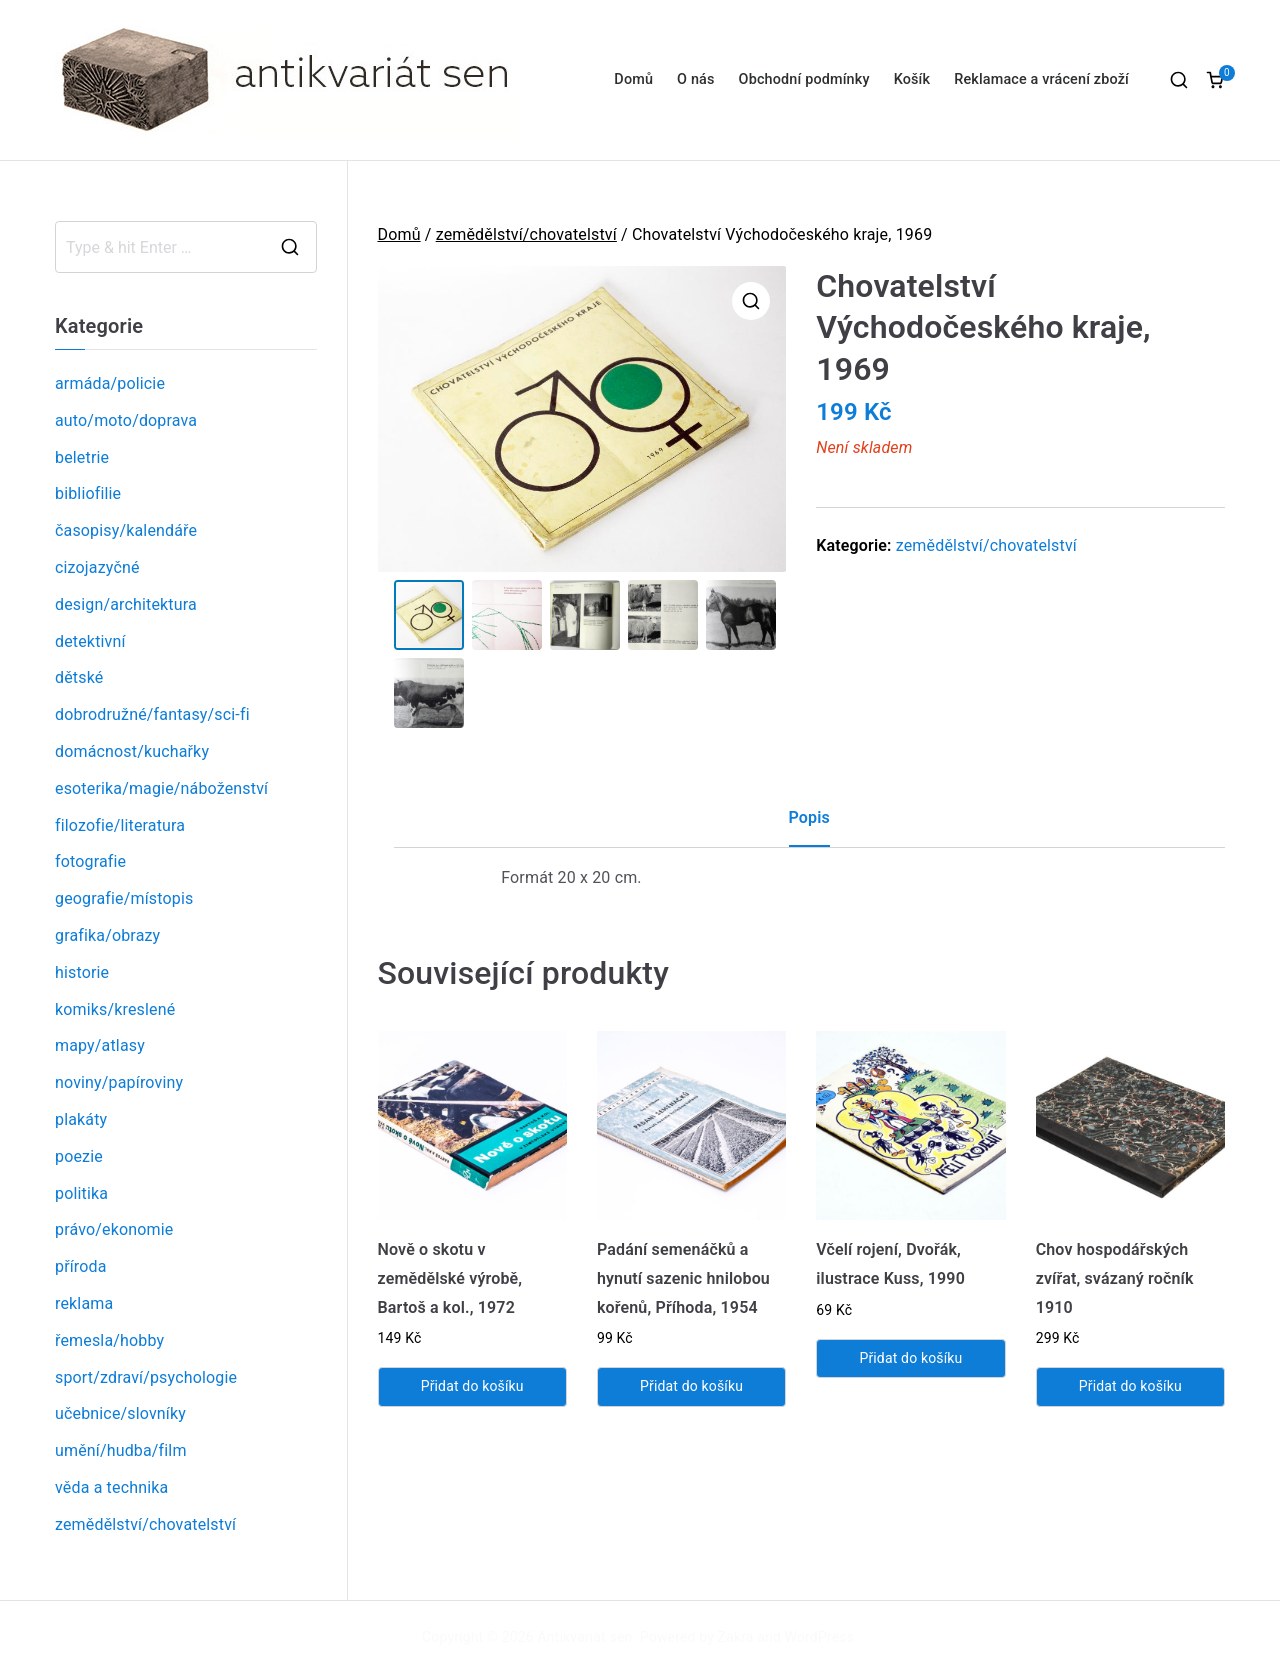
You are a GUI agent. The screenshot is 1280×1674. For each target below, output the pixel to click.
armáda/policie (110, 383)
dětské (79, 677)
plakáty (81, 1119)
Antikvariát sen (585, 1637)
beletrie (82, 457)
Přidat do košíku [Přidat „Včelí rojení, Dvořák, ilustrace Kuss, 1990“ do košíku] (910, 1359)
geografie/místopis (124, 898)
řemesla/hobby (109, 1340)
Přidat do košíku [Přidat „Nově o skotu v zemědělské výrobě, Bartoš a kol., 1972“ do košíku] (472, 1387)
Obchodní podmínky (804, 79)
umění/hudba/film (121, 1450)
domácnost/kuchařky (132, 751)
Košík (912, 79)
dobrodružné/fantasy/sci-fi (152, 714)
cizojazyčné (97, 567)
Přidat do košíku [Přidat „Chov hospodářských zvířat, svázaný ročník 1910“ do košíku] (1130, 1387)
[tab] (809, 826)
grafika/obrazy (107, 935)
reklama (84, 1303)
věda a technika (111, 1487)
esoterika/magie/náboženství (161, 788)
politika (81, 1193)
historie (82, 972)
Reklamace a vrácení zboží (1041, 79)
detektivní (90, 641)
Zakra (736, 1637)
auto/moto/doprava (126, 420)
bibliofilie (88, 493)
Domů (633, 79)
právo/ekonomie (114, 1229)
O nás (695, 79)
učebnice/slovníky (120, 1413)
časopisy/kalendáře (126, 530)
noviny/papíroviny (119, 1082)
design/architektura (126, 604)
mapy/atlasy (100, 1045)
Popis (809, 818)
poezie (79, 1156)
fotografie (90, 861)
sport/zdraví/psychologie (146, 1377)
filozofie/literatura (120, 825)
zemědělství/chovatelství (526, 234)
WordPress (819, 1637)
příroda (81, 1266)
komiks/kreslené (115, 1009)
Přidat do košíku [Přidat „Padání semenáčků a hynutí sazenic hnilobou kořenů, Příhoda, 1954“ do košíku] (691, 1387)
